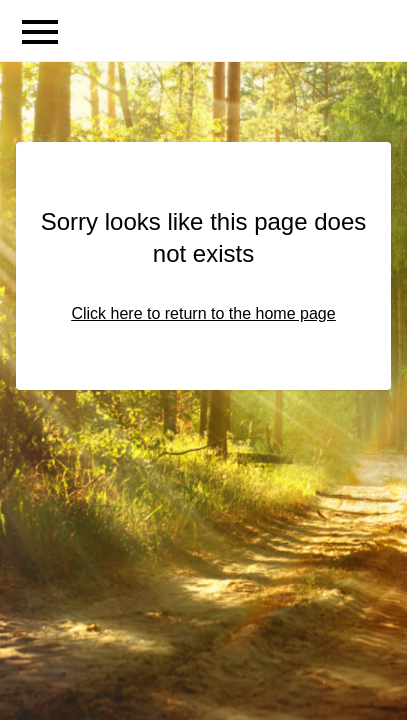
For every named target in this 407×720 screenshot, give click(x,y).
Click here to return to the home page (203, 313)
